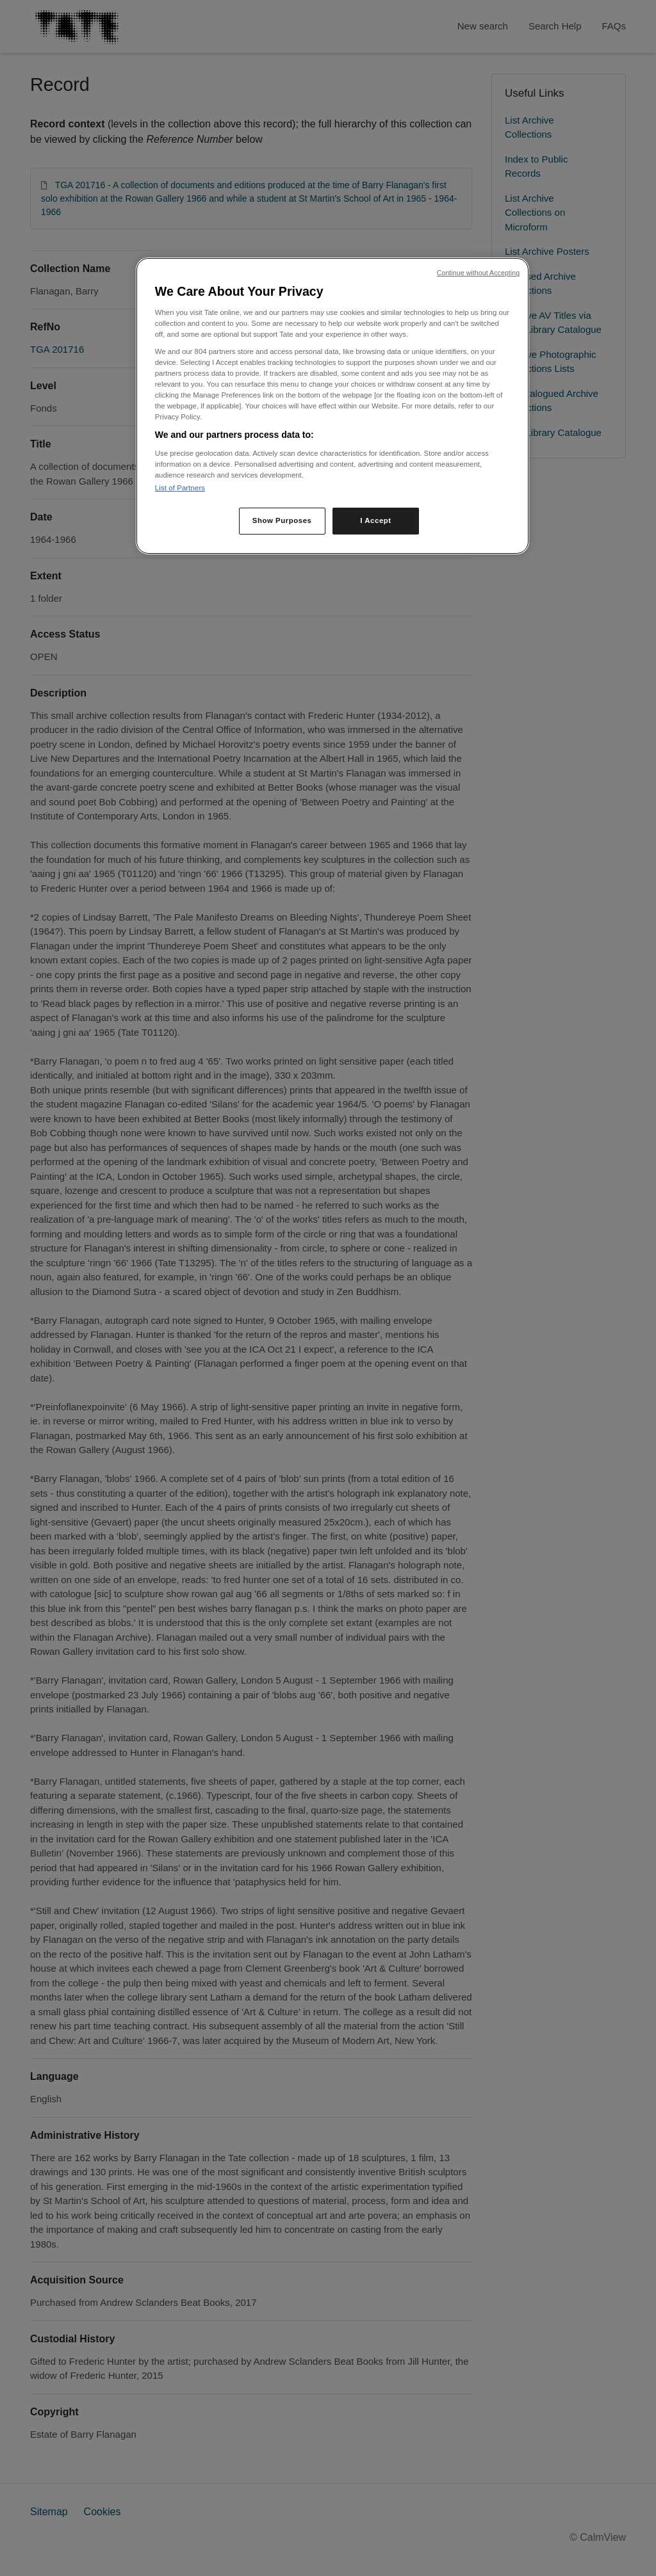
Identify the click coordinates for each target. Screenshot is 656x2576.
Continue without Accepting (478, 273)
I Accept (375, 520)
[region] (332, 405)
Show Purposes (282, 520)
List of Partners (180, 488)
